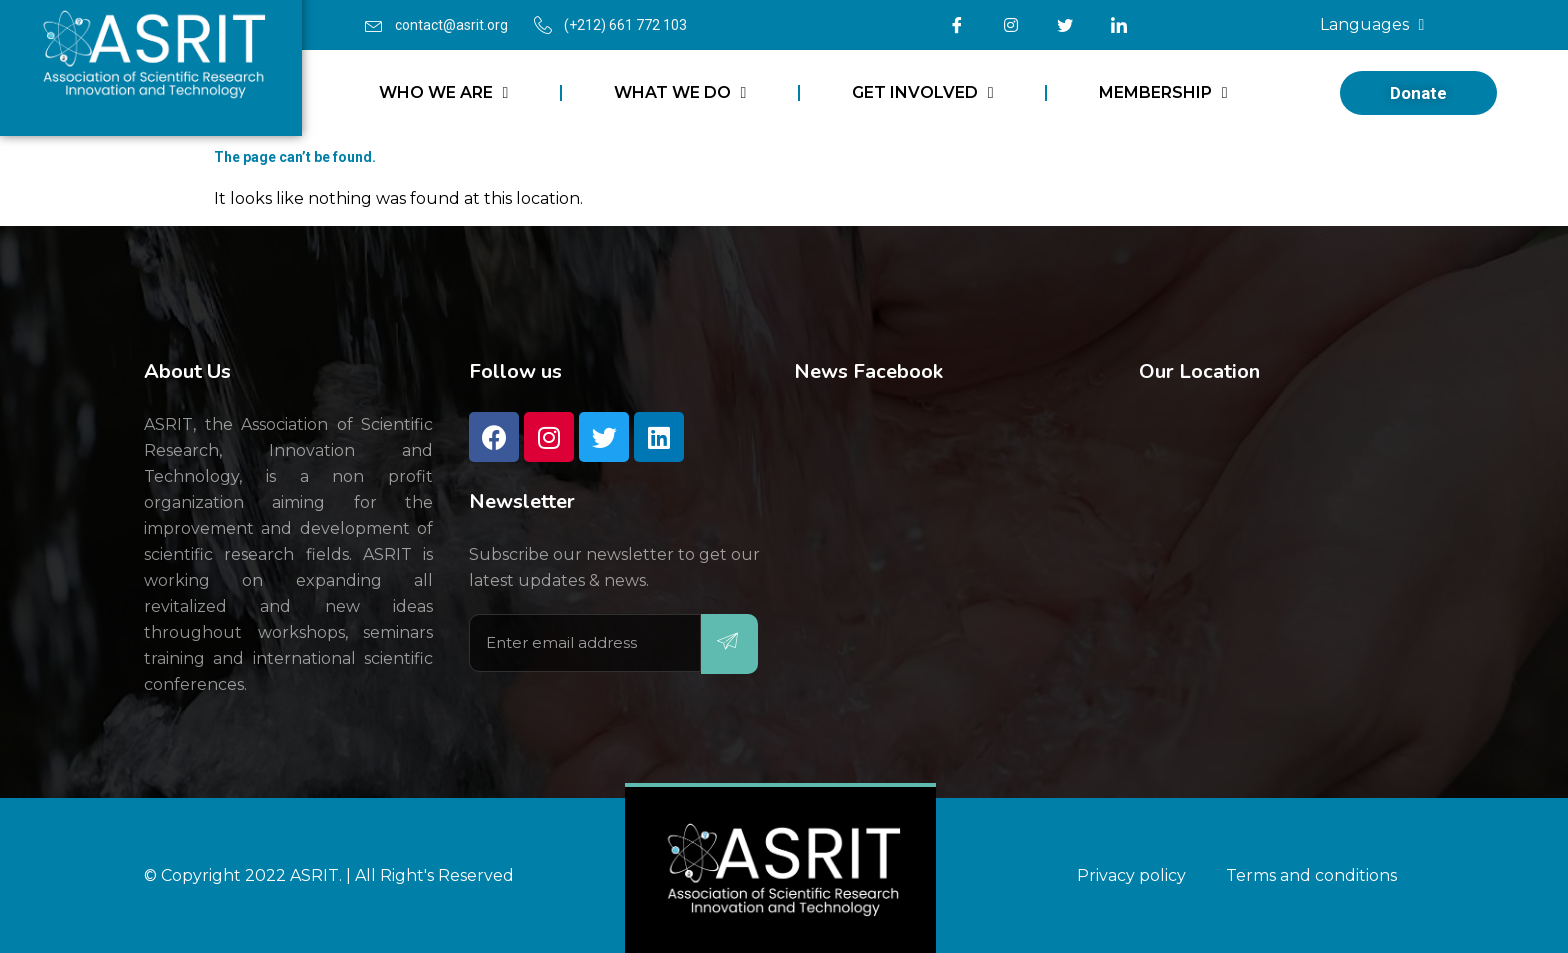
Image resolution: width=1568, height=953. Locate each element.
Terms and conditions (1311, 875)
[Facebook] (957, 25)
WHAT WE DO (680, 93)
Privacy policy (1131, 875)
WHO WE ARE (444, 93)
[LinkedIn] (1119, 25)
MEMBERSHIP (1163, 93)
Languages (1372, 25)
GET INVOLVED (923, 93)
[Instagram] (1011, 25)
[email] (585, 643)
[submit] (729, 644)
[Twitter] (1065, 25)
